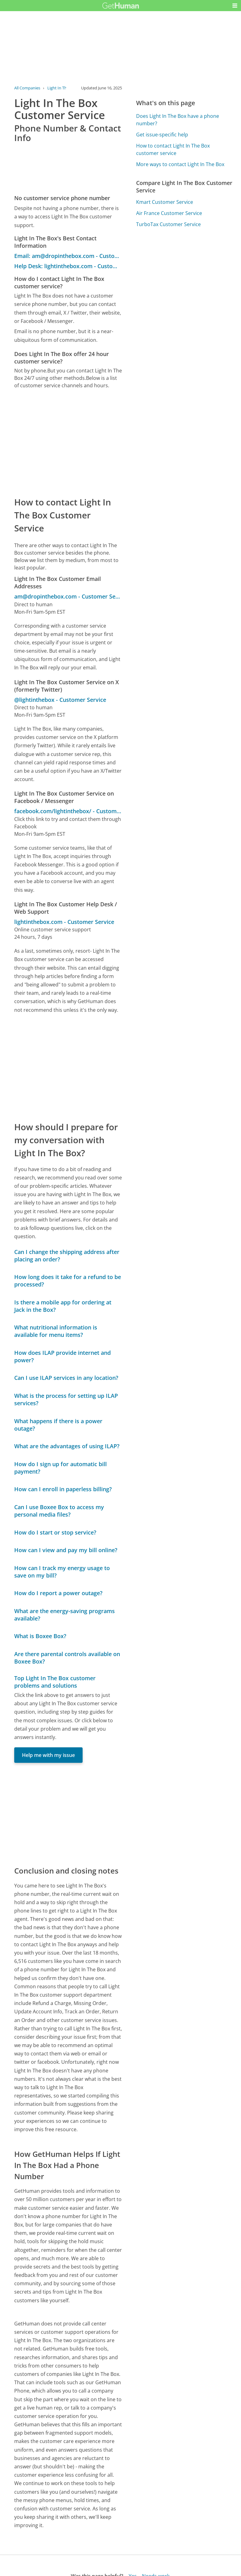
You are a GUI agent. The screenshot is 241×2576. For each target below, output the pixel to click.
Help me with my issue (48, 1755)
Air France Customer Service (169, 213)
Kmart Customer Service (164, 202)
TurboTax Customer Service (168, 224)
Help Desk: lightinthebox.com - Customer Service (68, 266)
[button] (235, 5)
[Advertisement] (68, 442)
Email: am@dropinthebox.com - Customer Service (68, 256)
